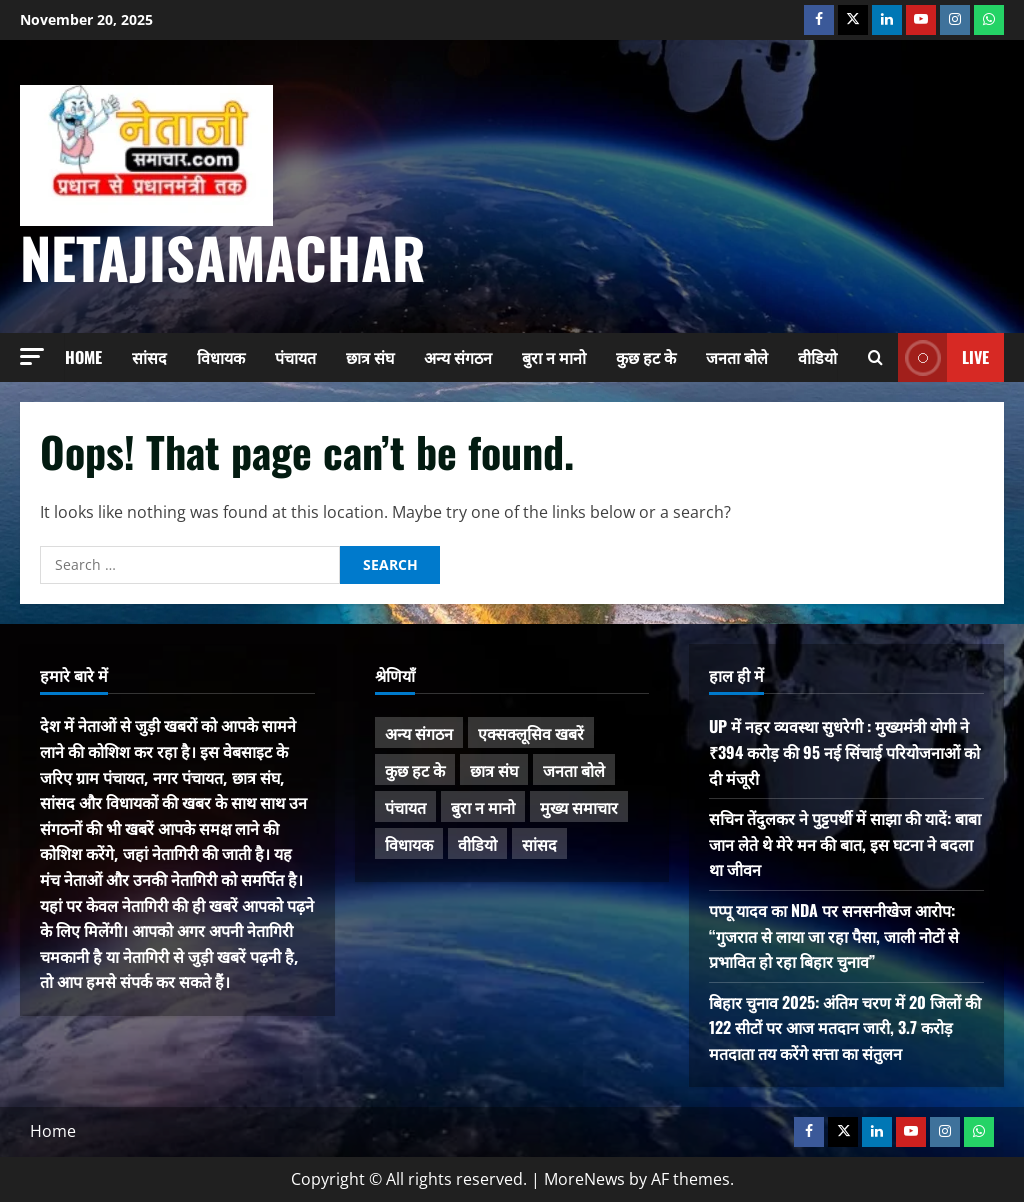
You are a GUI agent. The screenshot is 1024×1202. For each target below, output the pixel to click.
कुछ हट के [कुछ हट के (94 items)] (415, 770)
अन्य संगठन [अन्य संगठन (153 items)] (419, 733)
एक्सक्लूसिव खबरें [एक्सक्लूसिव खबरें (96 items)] (531, 733)
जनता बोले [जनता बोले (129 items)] (574, 770)
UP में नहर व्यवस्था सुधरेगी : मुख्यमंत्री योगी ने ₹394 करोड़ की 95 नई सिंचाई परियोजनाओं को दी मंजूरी (844, 751)
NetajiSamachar (223, 256)
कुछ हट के (646, 357)
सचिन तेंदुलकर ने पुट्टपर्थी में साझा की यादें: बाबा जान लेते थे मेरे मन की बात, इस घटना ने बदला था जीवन (845, 843)
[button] (32, 356)
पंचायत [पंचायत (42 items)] (405, 807)
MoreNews (584, 1179)
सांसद (149, 357)
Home (83, 357)
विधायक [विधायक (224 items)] (409, 844)
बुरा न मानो (554, 357)
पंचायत (295, 357)
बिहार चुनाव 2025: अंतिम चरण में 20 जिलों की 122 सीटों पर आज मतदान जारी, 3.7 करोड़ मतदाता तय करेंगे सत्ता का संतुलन (845, 1027)
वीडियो (817, 357)
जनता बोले (737, 357)
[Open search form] (875, 357)
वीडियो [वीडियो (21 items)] (477, 844)
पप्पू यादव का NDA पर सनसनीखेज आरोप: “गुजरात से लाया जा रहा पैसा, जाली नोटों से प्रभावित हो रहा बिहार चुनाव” (834, 935)
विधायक (221, 357)
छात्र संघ (370, 357)
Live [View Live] (943, 357)
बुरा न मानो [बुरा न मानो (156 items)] (483, 807)
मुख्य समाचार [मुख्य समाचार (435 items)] (579, 807)
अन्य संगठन (458, 357)
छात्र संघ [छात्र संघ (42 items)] (494, 770)
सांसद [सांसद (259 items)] (539, 844)
